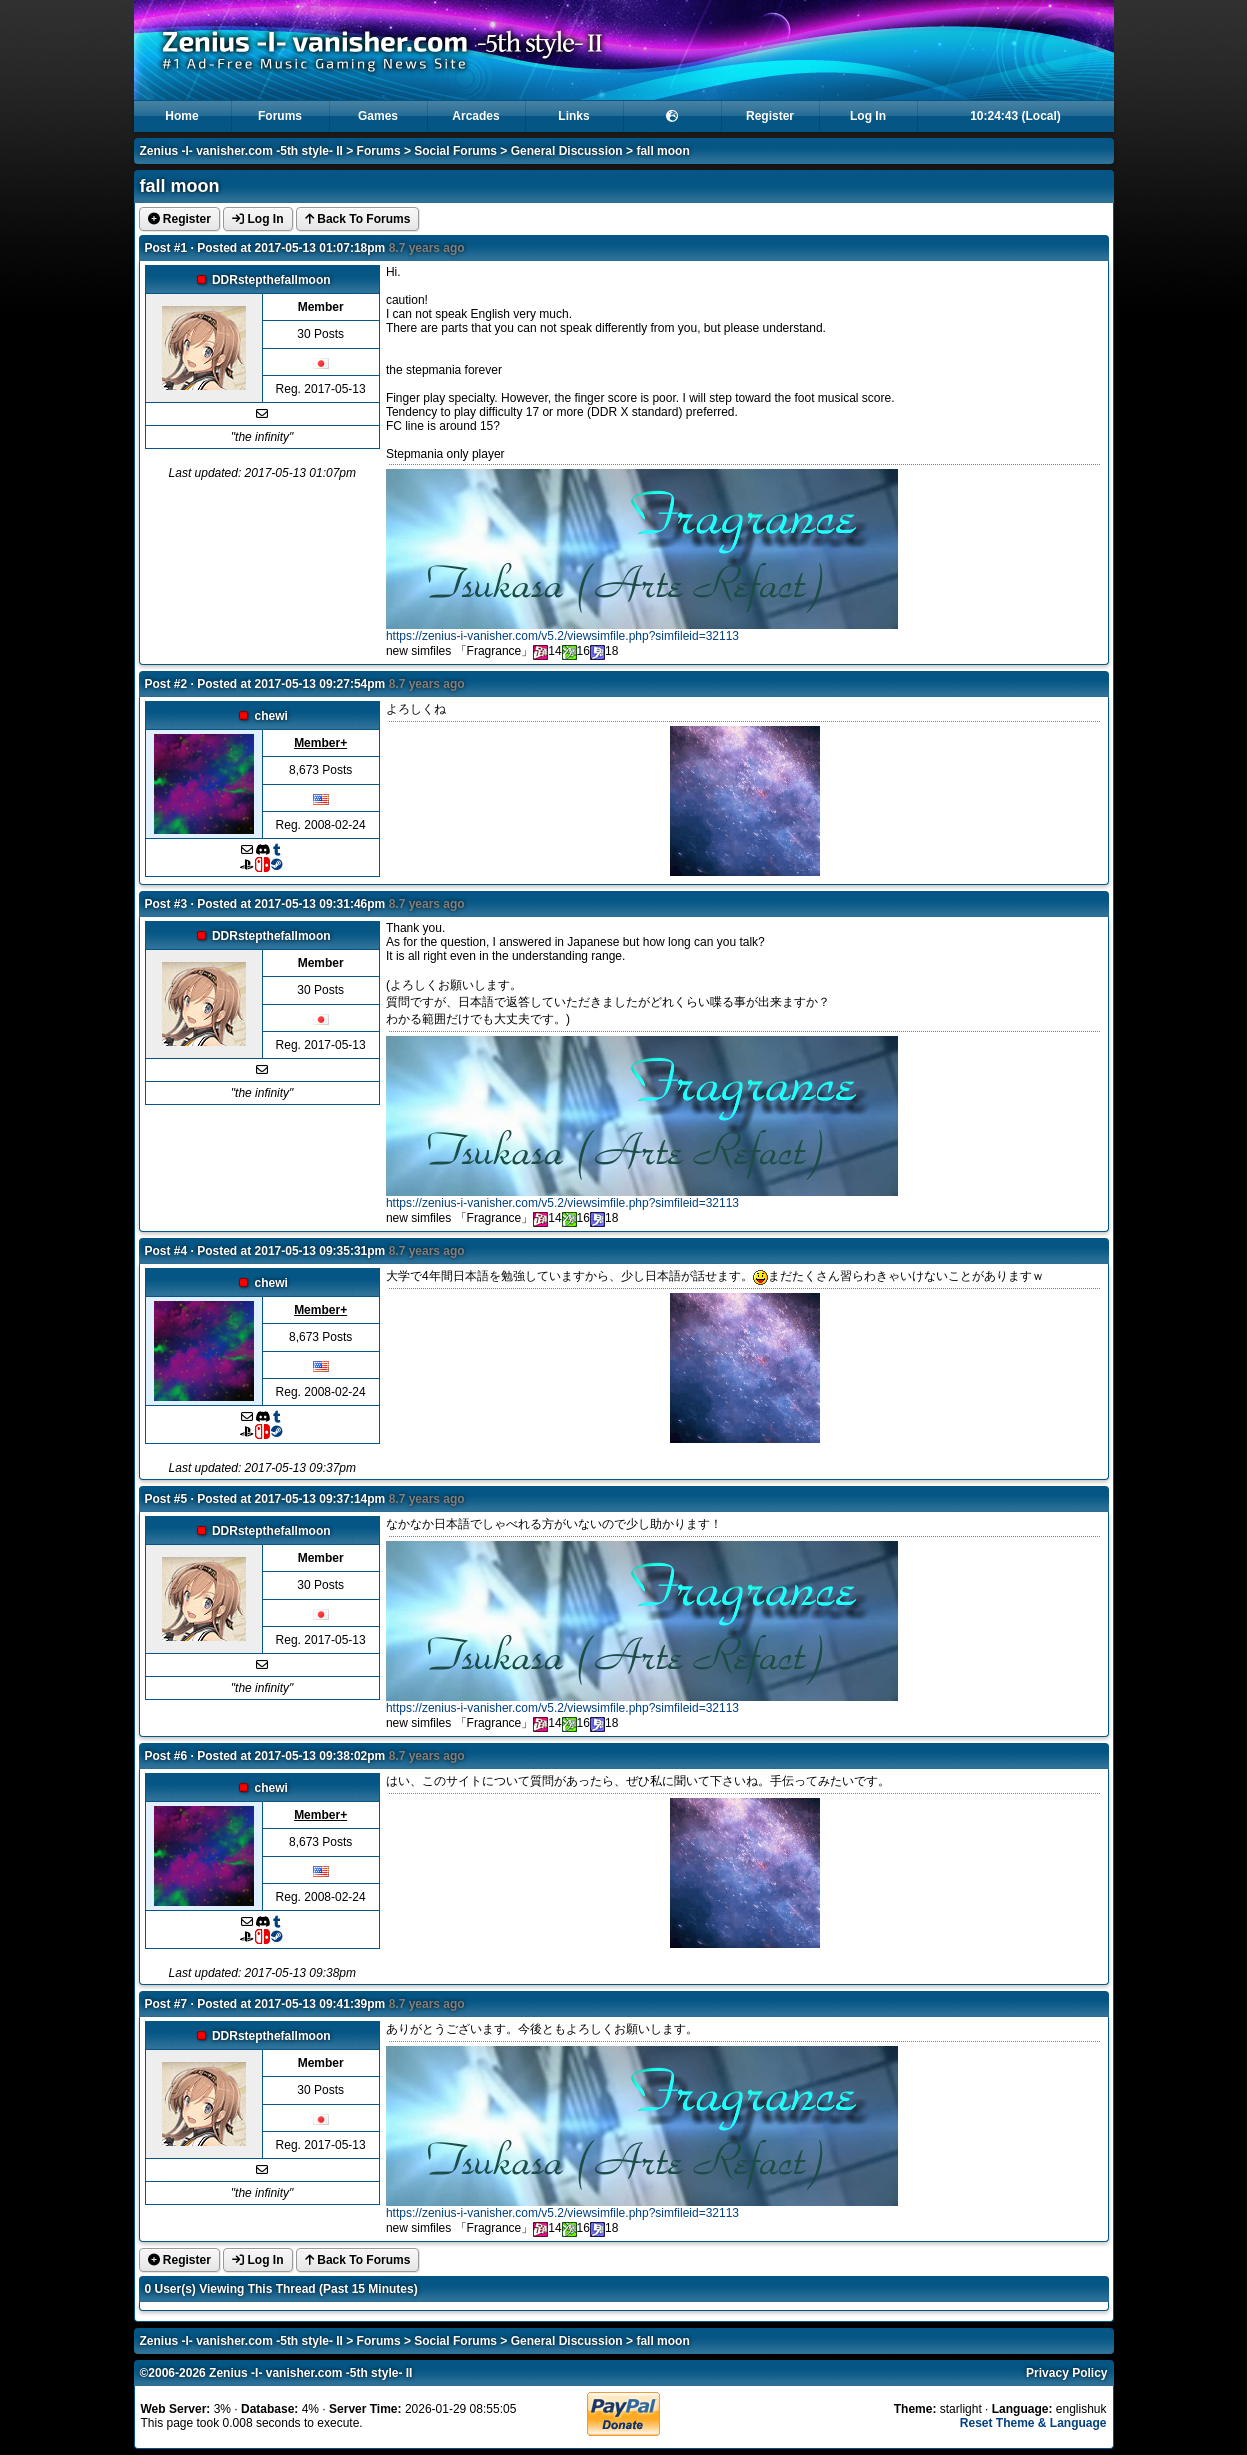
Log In (868, 116)
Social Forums (455, 151)
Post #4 (166, 1251)
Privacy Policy (1066, 2373)
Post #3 (166, 904)
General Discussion (567, 151)
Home (181, 116)
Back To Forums (357, 219)
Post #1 (166, 248)
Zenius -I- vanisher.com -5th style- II (241, 151)
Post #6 (166, 1756)
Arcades (475, 116)
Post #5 (166, 1499)
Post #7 (166, 2004)
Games (378, 116)
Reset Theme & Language (1033, 2423)
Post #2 (166, 684)
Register (770, 116)
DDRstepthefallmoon (271, 280)
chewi (271, 716)
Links (573, 116)
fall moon (662, 151)
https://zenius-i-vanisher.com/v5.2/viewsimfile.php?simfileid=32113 (562, 636)
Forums (280, 116)
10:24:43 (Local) (1015, 116)
